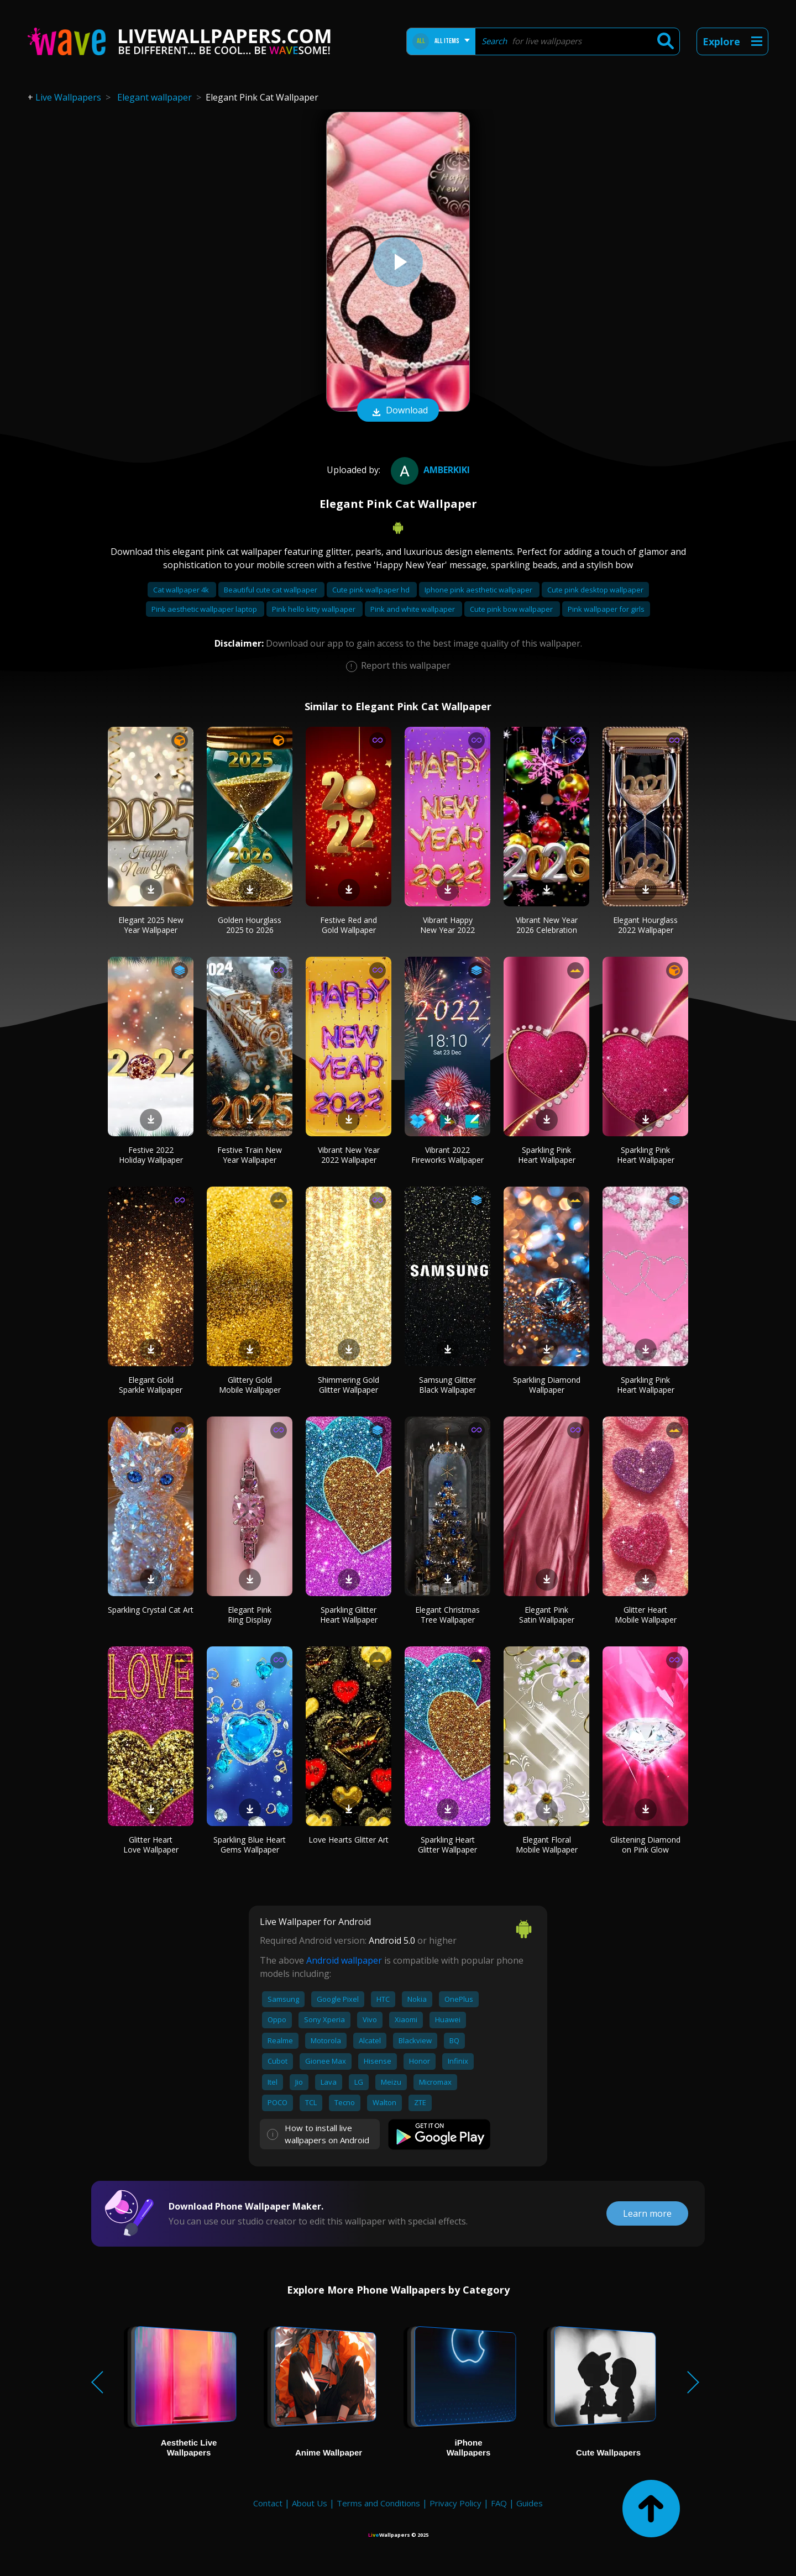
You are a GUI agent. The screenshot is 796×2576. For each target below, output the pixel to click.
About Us (309, 2503)
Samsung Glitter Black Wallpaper (447, 1384)
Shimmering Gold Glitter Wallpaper (348, 1384)
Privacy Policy (455, 2503)
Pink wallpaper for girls (606, 609)
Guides (529, 2503)
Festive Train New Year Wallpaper (249, 1155)
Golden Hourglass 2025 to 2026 (249, 925)
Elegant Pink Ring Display (249, 1614)
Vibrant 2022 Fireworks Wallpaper (447, 1155)
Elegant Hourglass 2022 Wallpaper (645, 925)
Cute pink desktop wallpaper (595, 590)
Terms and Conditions (378, 2503)
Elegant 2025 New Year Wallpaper (151, 925)
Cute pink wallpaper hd (371, 590)
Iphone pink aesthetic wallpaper (479, 590)
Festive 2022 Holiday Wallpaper (151, 1155)
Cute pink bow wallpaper (512, 609)
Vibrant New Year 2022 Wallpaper (349, 1155)
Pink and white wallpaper (413, 609)
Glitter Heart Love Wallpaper (151, 1844)
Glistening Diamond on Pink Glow (645, 1844)
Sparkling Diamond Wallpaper (546, 1384)
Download (398, 411)
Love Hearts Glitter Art (348, 1839)
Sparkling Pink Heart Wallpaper (546, 1155)
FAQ (499, 2503)
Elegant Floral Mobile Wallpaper (547, 1844)
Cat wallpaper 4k (182, 590)
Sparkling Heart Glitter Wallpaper (447, 1844)
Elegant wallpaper (154, 97)
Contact (267, 2503)
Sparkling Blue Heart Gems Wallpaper (249, 1844)
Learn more (647, 2213)
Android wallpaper (344, 1960)
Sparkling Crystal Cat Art (150, 1609)
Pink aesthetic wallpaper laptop (205, 609)
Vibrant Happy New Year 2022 (447, 925)
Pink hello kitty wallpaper (314, 609)
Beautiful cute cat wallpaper (271, 590)
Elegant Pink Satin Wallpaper (546, 1614)
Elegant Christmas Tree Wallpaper (447, 1614)
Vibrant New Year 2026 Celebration (547, 925)
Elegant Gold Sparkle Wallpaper (150, 1384)
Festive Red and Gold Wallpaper (348, 925)
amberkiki (429, 470)
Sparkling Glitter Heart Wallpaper (349, 1614)
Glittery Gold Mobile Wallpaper (250, 1384)
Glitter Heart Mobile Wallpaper (646, 1614)
